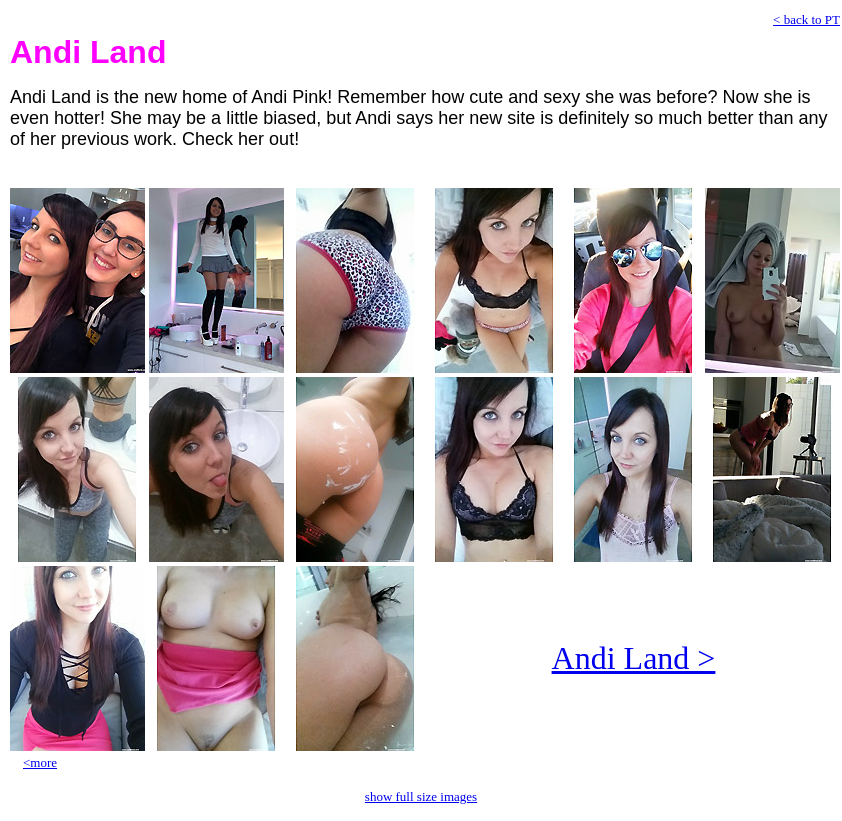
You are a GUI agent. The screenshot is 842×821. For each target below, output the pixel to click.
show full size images (421, 796)
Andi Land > (634, 658)
